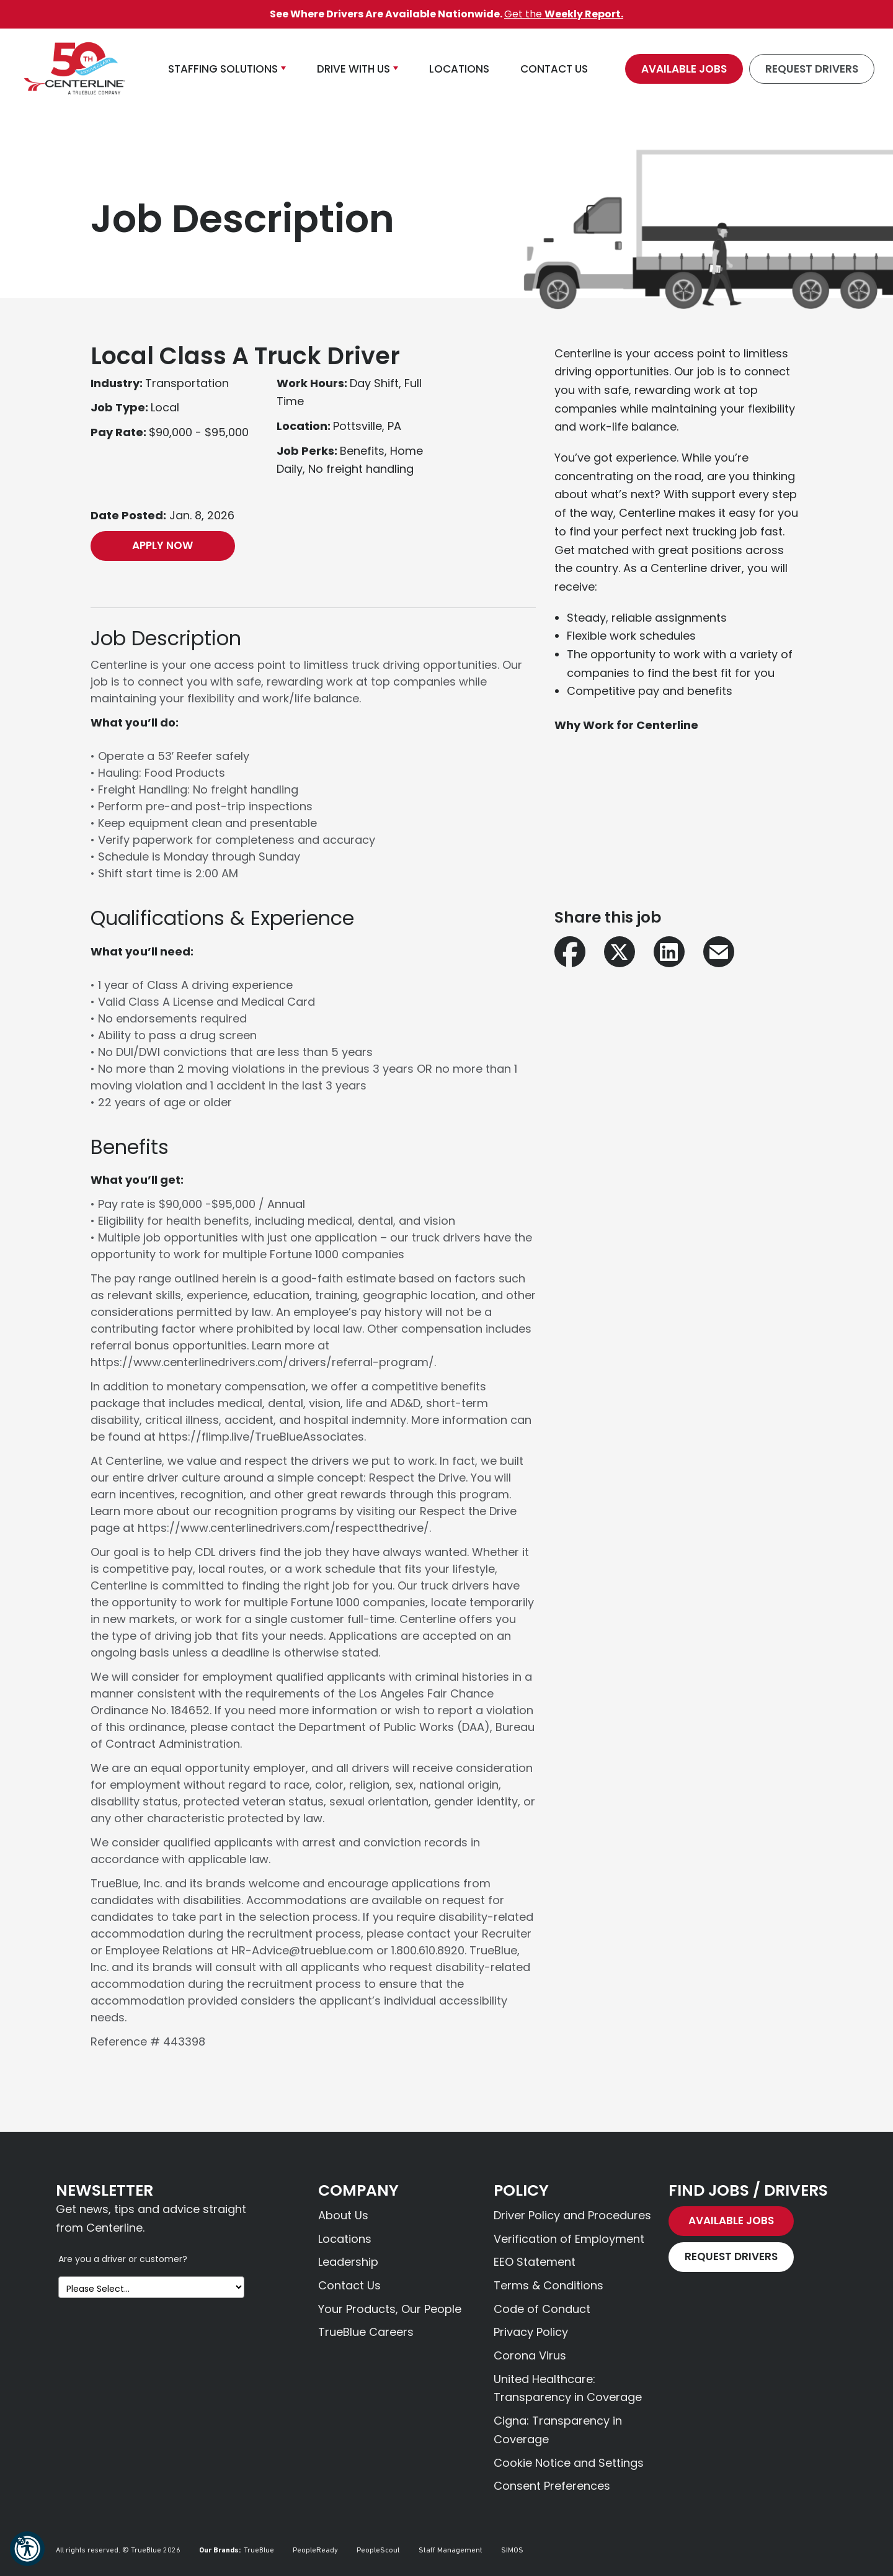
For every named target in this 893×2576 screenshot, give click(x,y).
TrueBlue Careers (366, 2332)
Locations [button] (459, 68)
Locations (344, 2239)
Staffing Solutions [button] (223, 68)
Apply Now (162, 545)
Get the (563, 14)
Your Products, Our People (389, 2309)
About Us (343, 2215)
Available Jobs (684, 68)
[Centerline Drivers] (74, 69)
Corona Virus (530, 2355)
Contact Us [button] (554, 68)
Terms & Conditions (548, 2285)
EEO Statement (534, 2262)
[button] (27, 2548)
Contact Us (349, 2285)
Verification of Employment (569, 2239)
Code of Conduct (542, 2309)
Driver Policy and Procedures (572, 2215)
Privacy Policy (531, 2332)
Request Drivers (811, 68)
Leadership (348, 2262)
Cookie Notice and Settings (569, 2463)
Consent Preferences (552, 2485)
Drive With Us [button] (353, 68)
